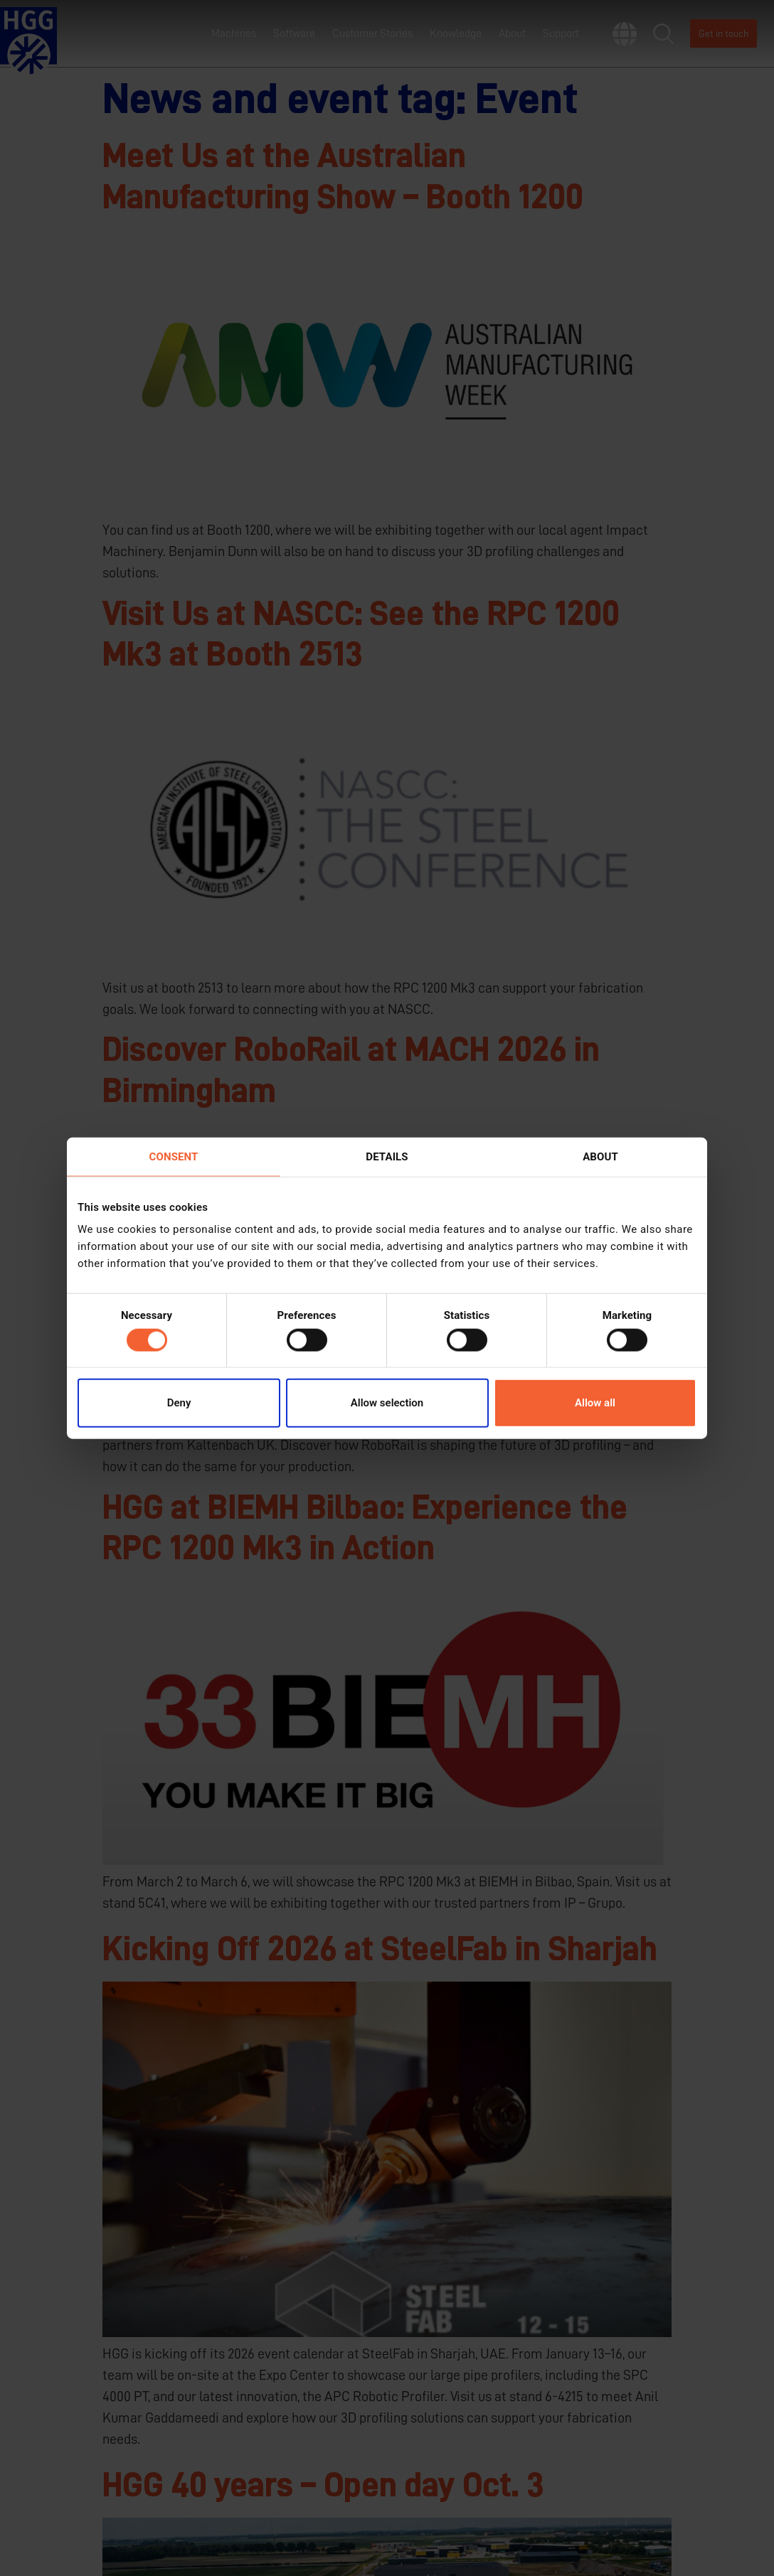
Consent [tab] (173, 1156)
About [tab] (600, 1156)
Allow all (595, 1402)
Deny (179, 1402)
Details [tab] (387, 1156)
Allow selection (387, 1402)
